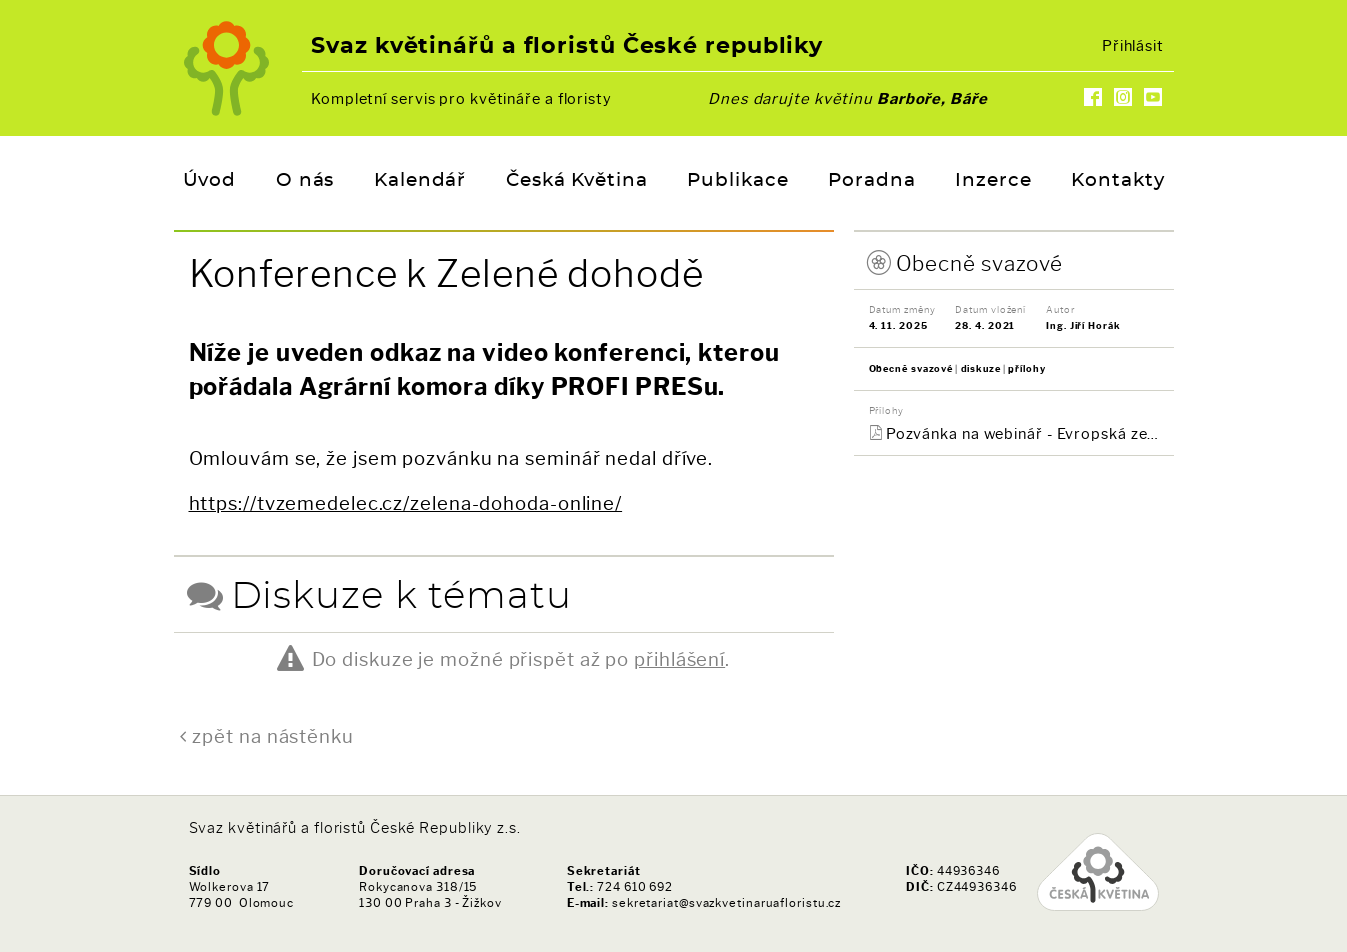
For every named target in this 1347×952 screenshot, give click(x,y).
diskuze (981, 368)
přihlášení (679, 659)
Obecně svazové (980, 263)
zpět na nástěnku (272, 736)
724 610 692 (635, 887)
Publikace (737, 181)
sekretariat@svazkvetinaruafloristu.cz (726, 903)
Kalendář (420, 181)
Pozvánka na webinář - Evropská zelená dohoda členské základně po (1022, 434)
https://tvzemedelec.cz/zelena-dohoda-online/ (406, 503)
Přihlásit (1133, 46)
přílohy (1026, 368)
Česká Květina (577, 181)
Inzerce (993, 181)
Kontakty (1117, 181)
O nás (305, 181)
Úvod (210, 181)
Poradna (871, 181)
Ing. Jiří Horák (1083, 325)
